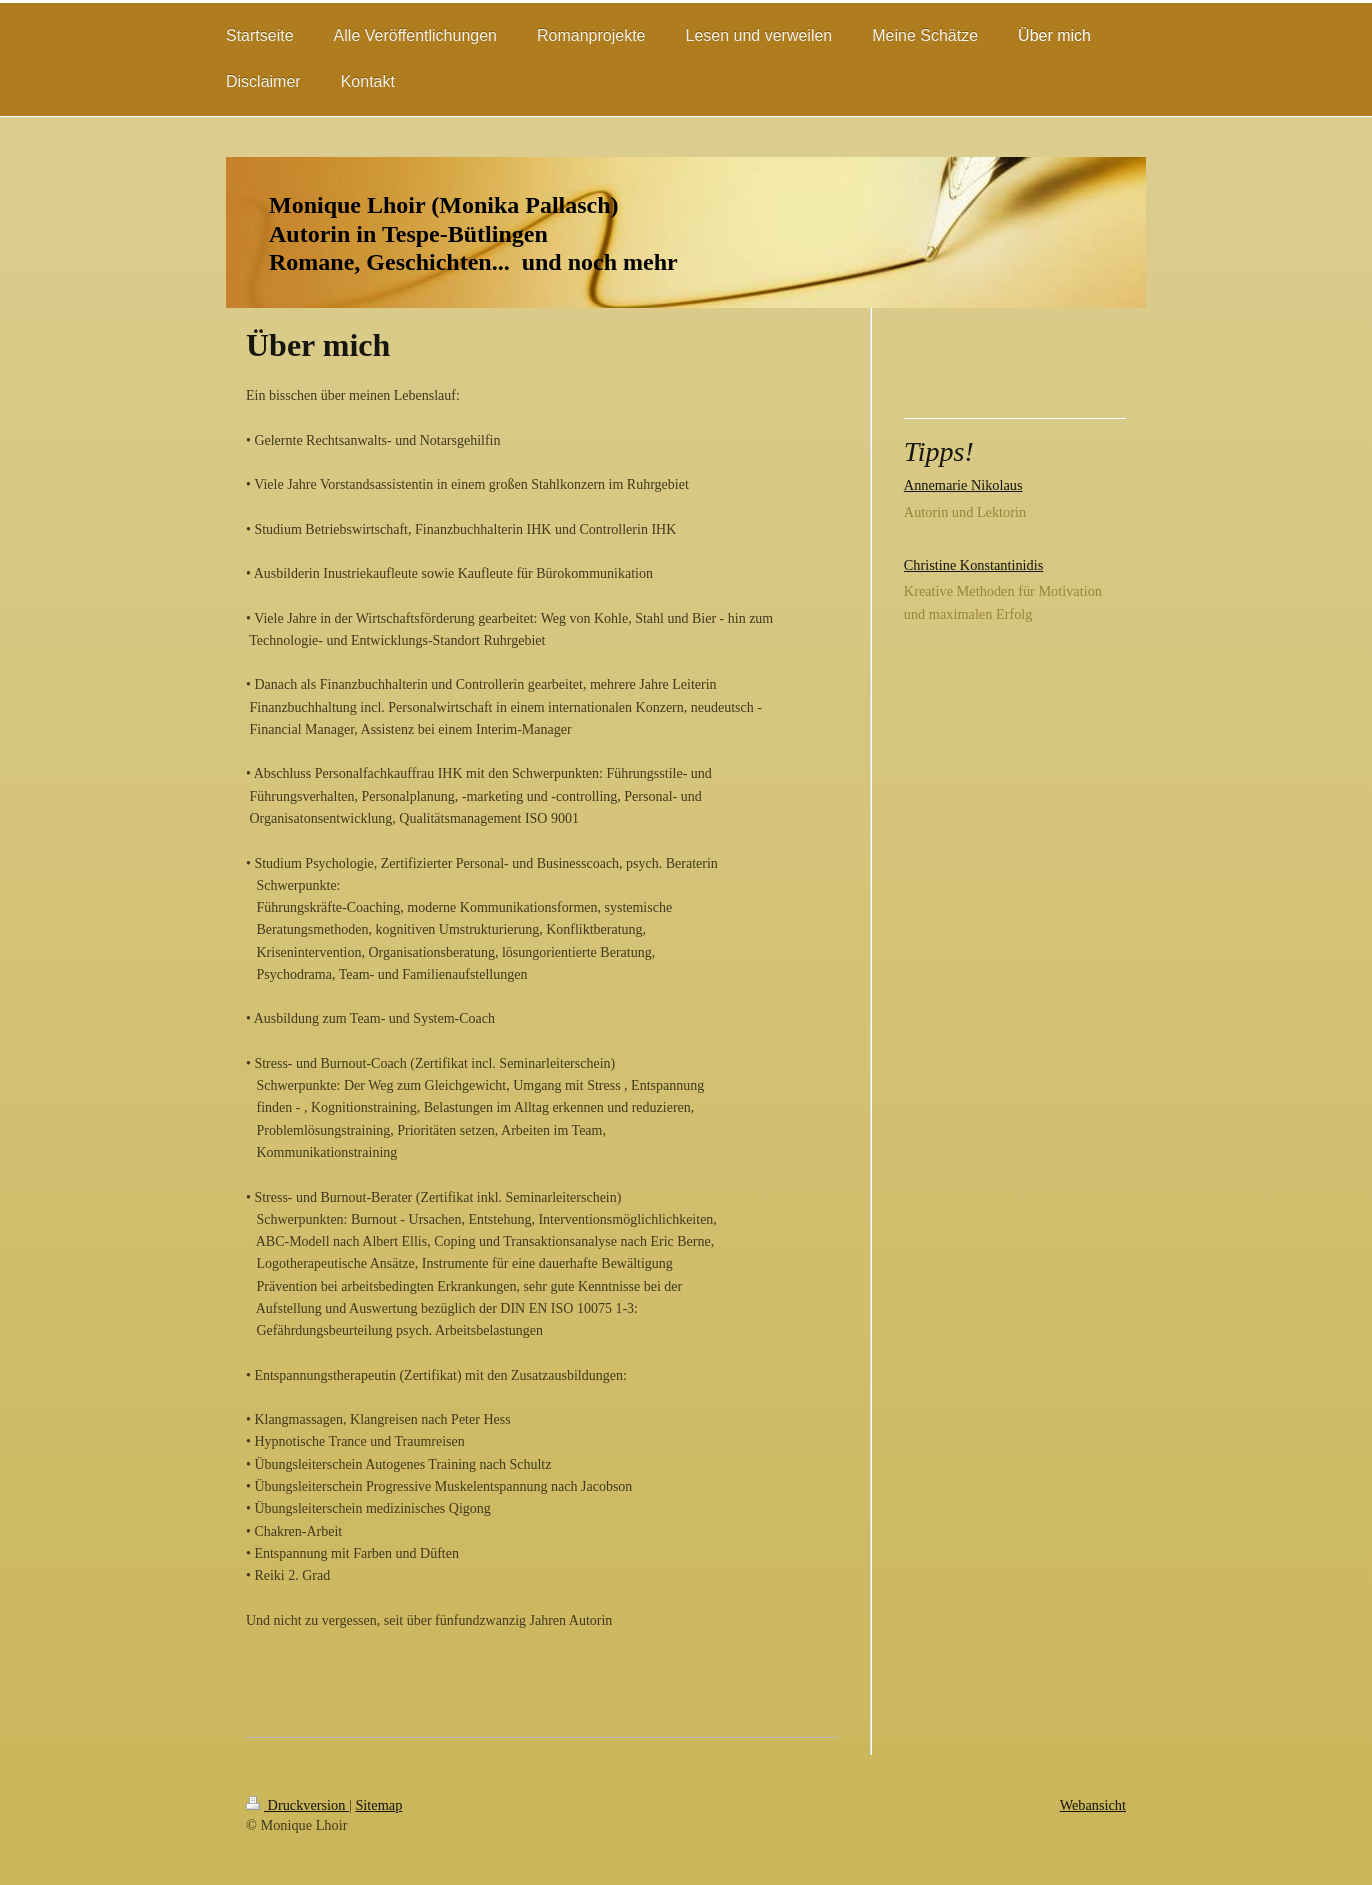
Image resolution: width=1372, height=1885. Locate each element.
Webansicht (1093, 1805)
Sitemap (378, 1805)
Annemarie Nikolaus (963, 485)
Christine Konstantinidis (973, 565)
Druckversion (297, 1805)
